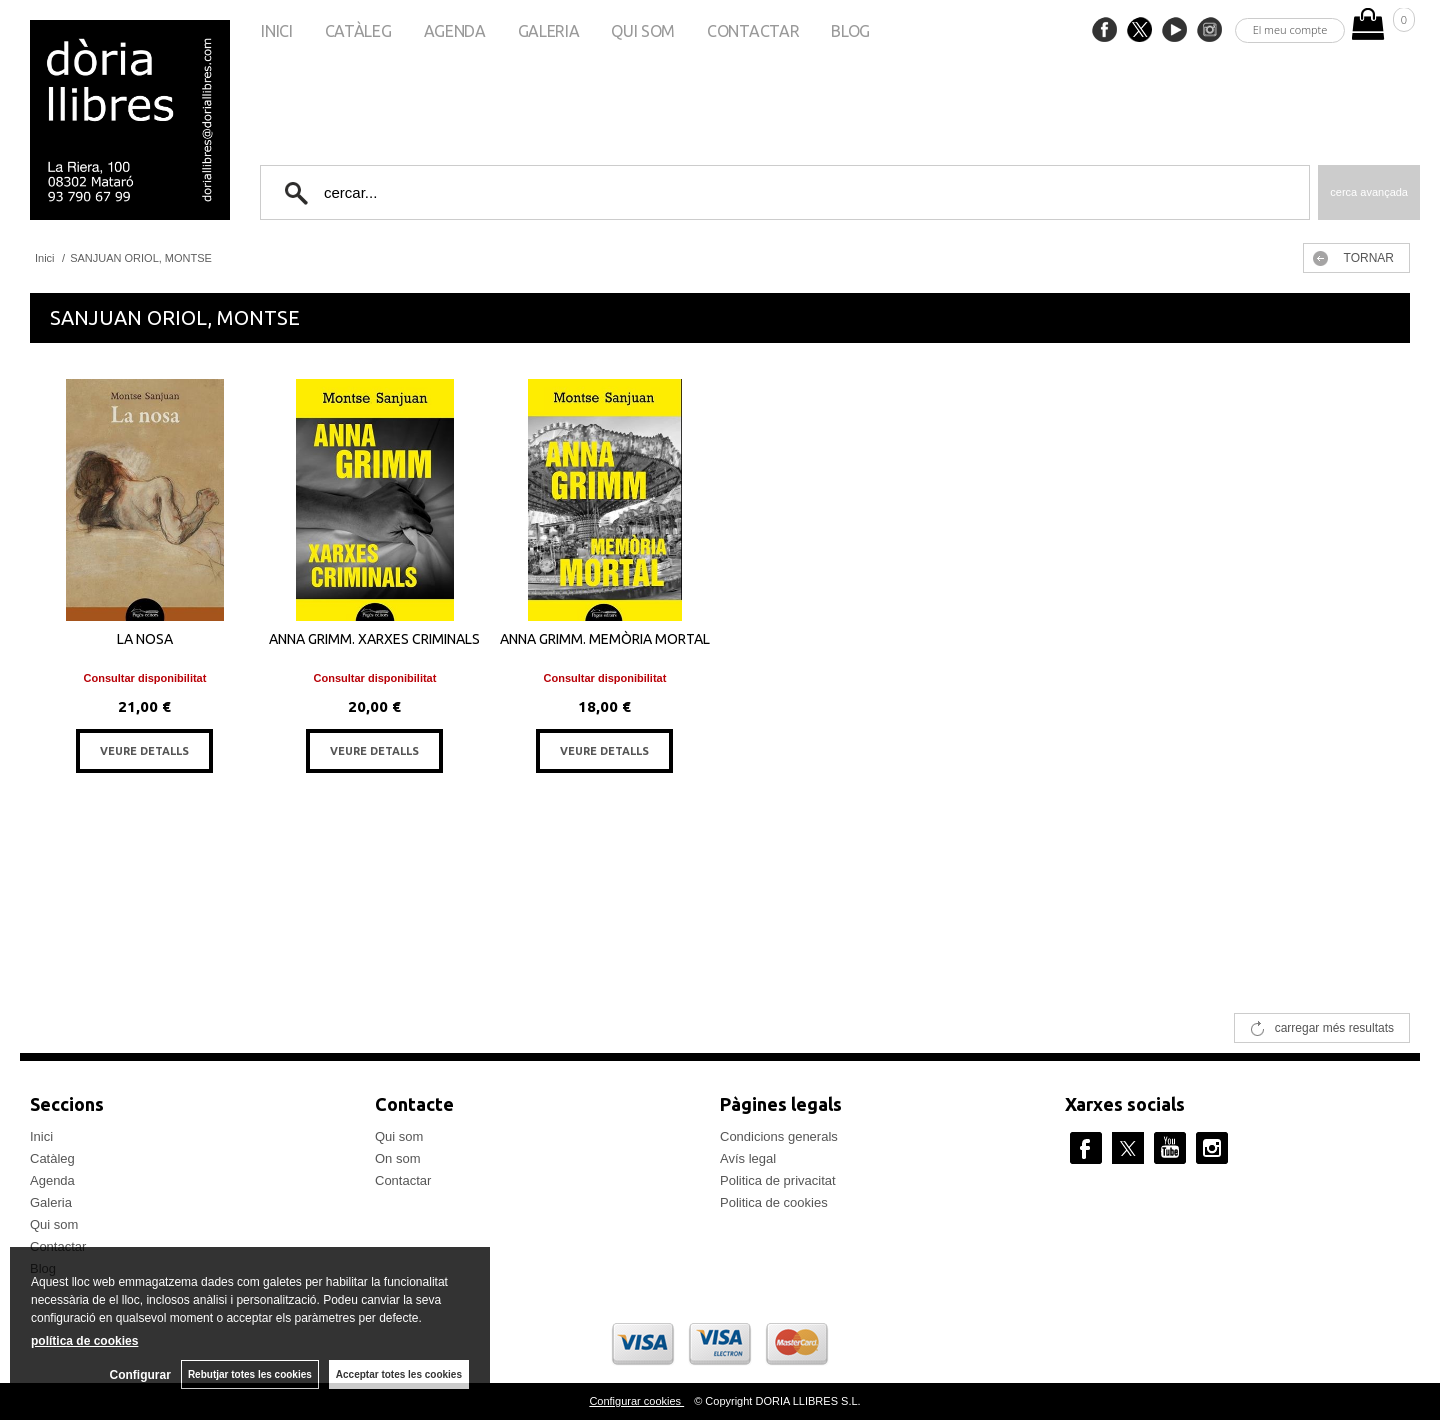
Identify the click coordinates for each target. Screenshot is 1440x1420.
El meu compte (1290, 29)
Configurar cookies (636, 1401)
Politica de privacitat (778, 1180)
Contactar (753, 31)
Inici (276, 31)
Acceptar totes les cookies (399, 1374)
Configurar (140, 1375)
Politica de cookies (774, 1202)
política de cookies (84, 1341)
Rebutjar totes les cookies (250, 1374)
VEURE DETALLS (144, 751)
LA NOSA (145, 639)
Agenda (455, 31)
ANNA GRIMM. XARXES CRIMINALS (374, 639)
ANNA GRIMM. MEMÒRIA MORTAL (605, 639)
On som (398, 1158)
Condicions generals (779, 1136)
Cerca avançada (1369, 192)
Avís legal (748, 1158)
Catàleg (358, 31)
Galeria (549, 31)
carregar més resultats (1334, 1028)
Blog (850, 31)
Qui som (643, 31)
